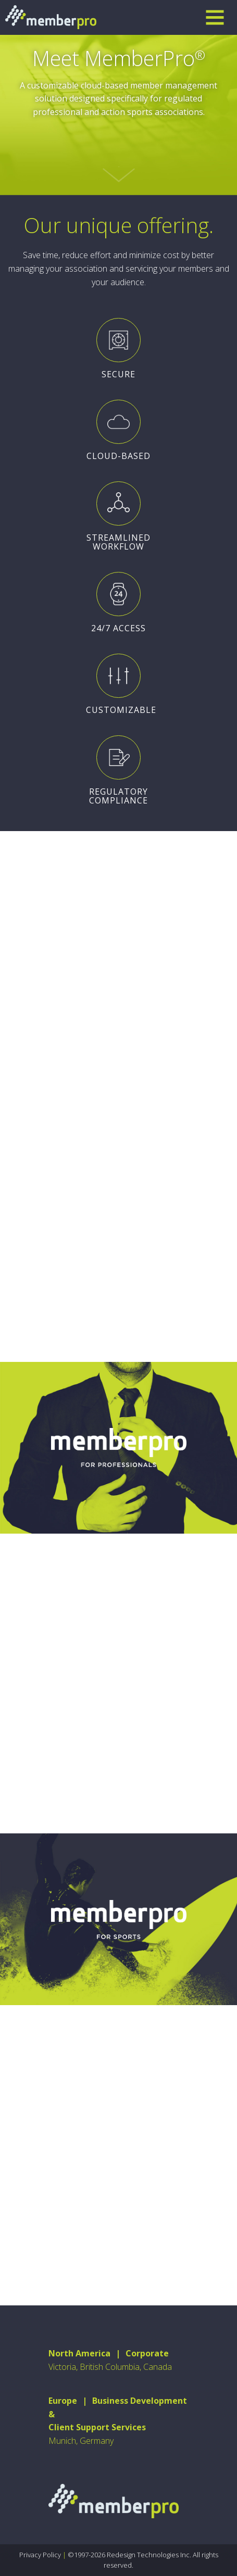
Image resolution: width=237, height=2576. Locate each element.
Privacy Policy (40, 2554)
